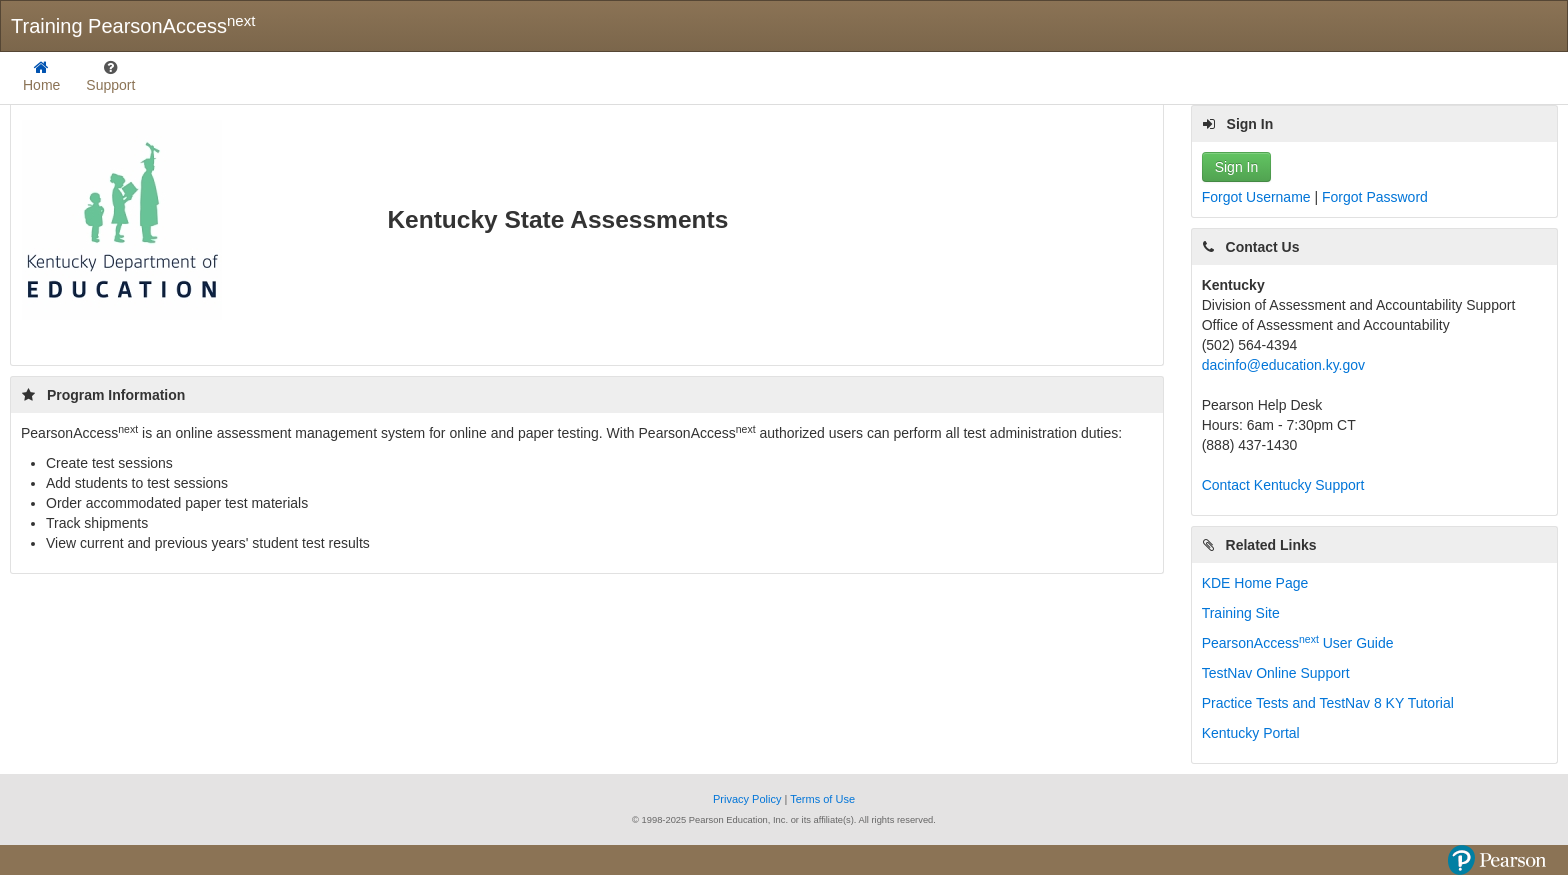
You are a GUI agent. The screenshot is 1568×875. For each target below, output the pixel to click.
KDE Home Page (1255, 583)
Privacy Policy (749, 799)
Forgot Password (1375, 197)
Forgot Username (1258, 197)
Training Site (1241, 613)
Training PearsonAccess (133, 25)
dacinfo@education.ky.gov (1283, 365)
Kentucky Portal (1251, 733)
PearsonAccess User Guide (1298, 643)
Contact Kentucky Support (1283, 485)
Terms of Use (822, 799)
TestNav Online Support (1276, 673)
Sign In (1237, 167)
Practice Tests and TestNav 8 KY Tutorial (1328, 703)
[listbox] (110, 78)
